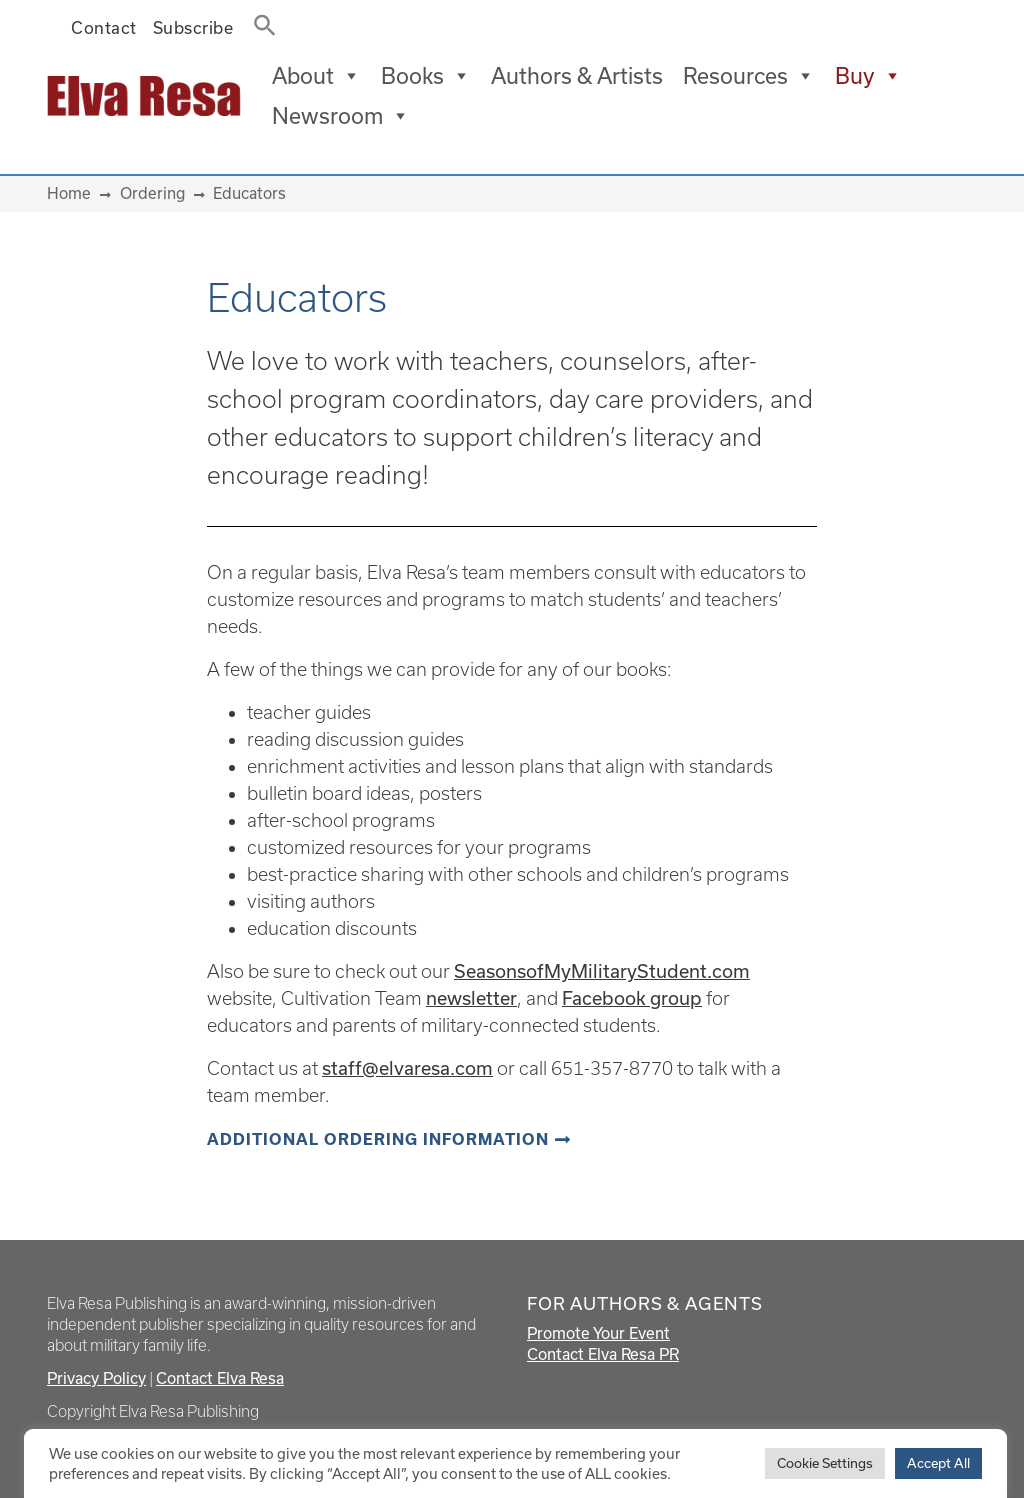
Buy (868, 76)
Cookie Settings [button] (825, 1463)
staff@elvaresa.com (407, 1068)
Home (69, 193)
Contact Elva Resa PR (603, 1354)
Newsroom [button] (341, 116)
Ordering (152, 193)
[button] (259, 21)
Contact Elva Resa (220, 1378)
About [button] (316, 76)
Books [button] (426, 76)
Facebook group (632, 998)
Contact (104, 27)
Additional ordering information (378, 1139)
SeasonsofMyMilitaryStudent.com (602, 971)
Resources (749, 76)
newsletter (471, 998)
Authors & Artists (577, 75)
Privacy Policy (96, 1378)
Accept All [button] (938, 1463)
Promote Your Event (598, 1333)
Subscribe (193, 27)
